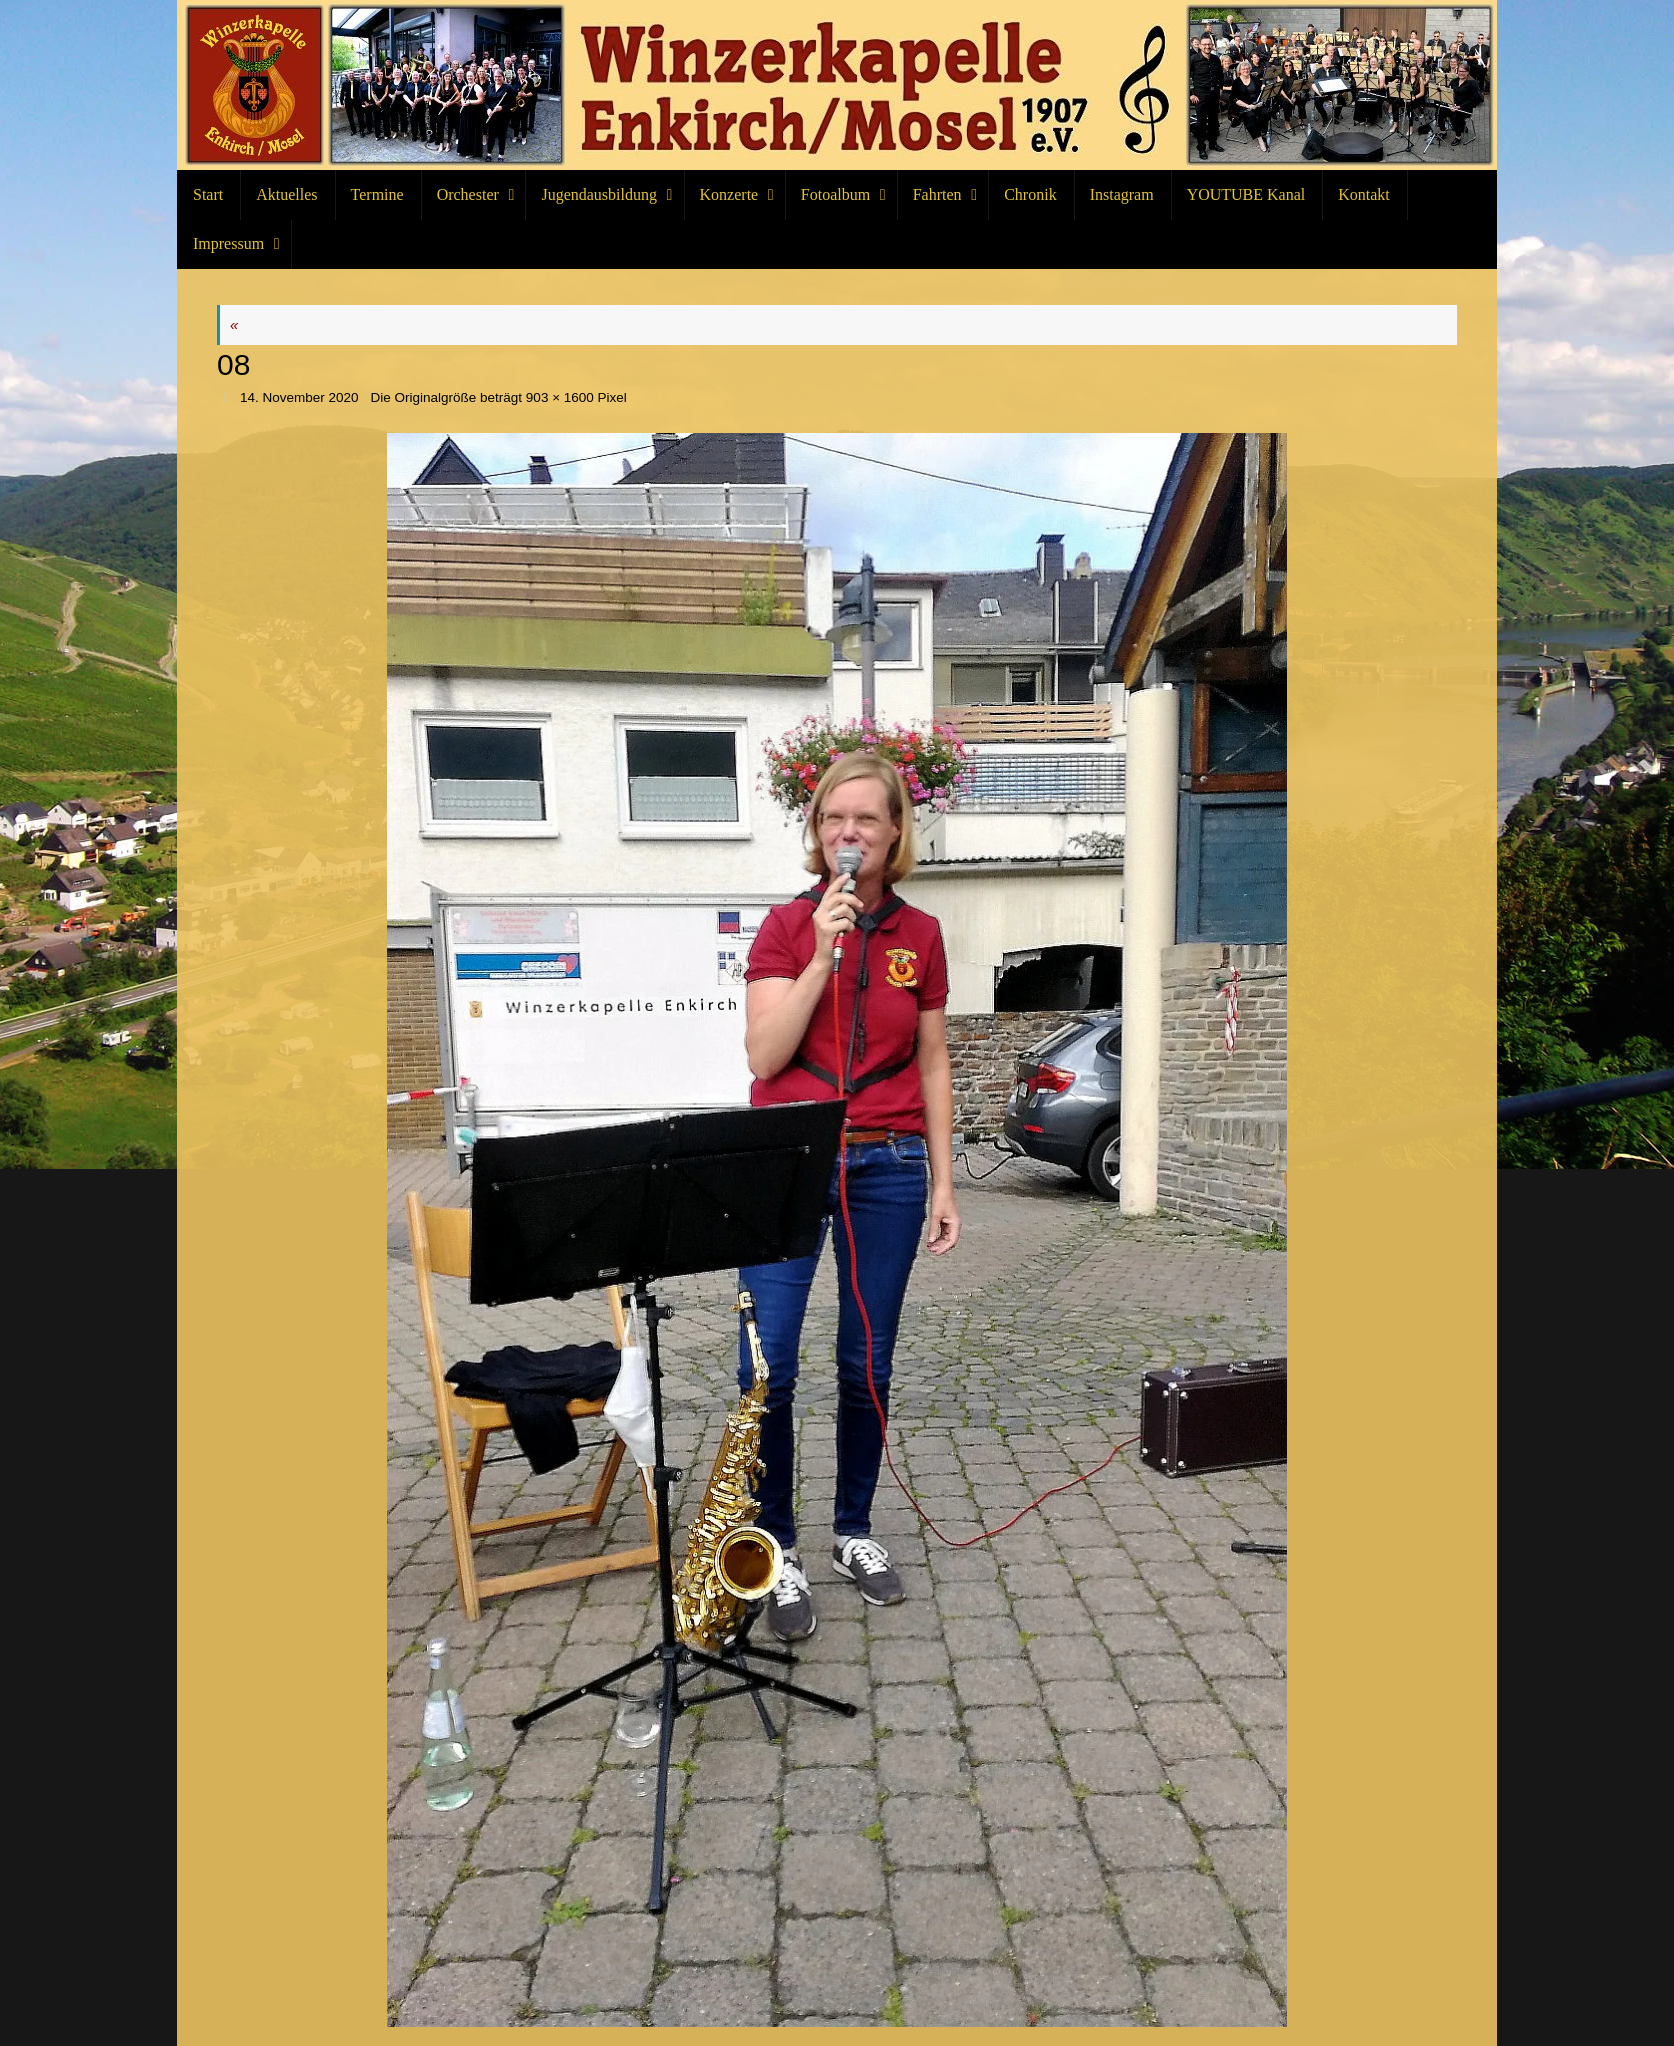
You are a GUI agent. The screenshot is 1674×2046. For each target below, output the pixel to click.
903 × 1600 (560, 397)
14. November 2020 (299, 397)
